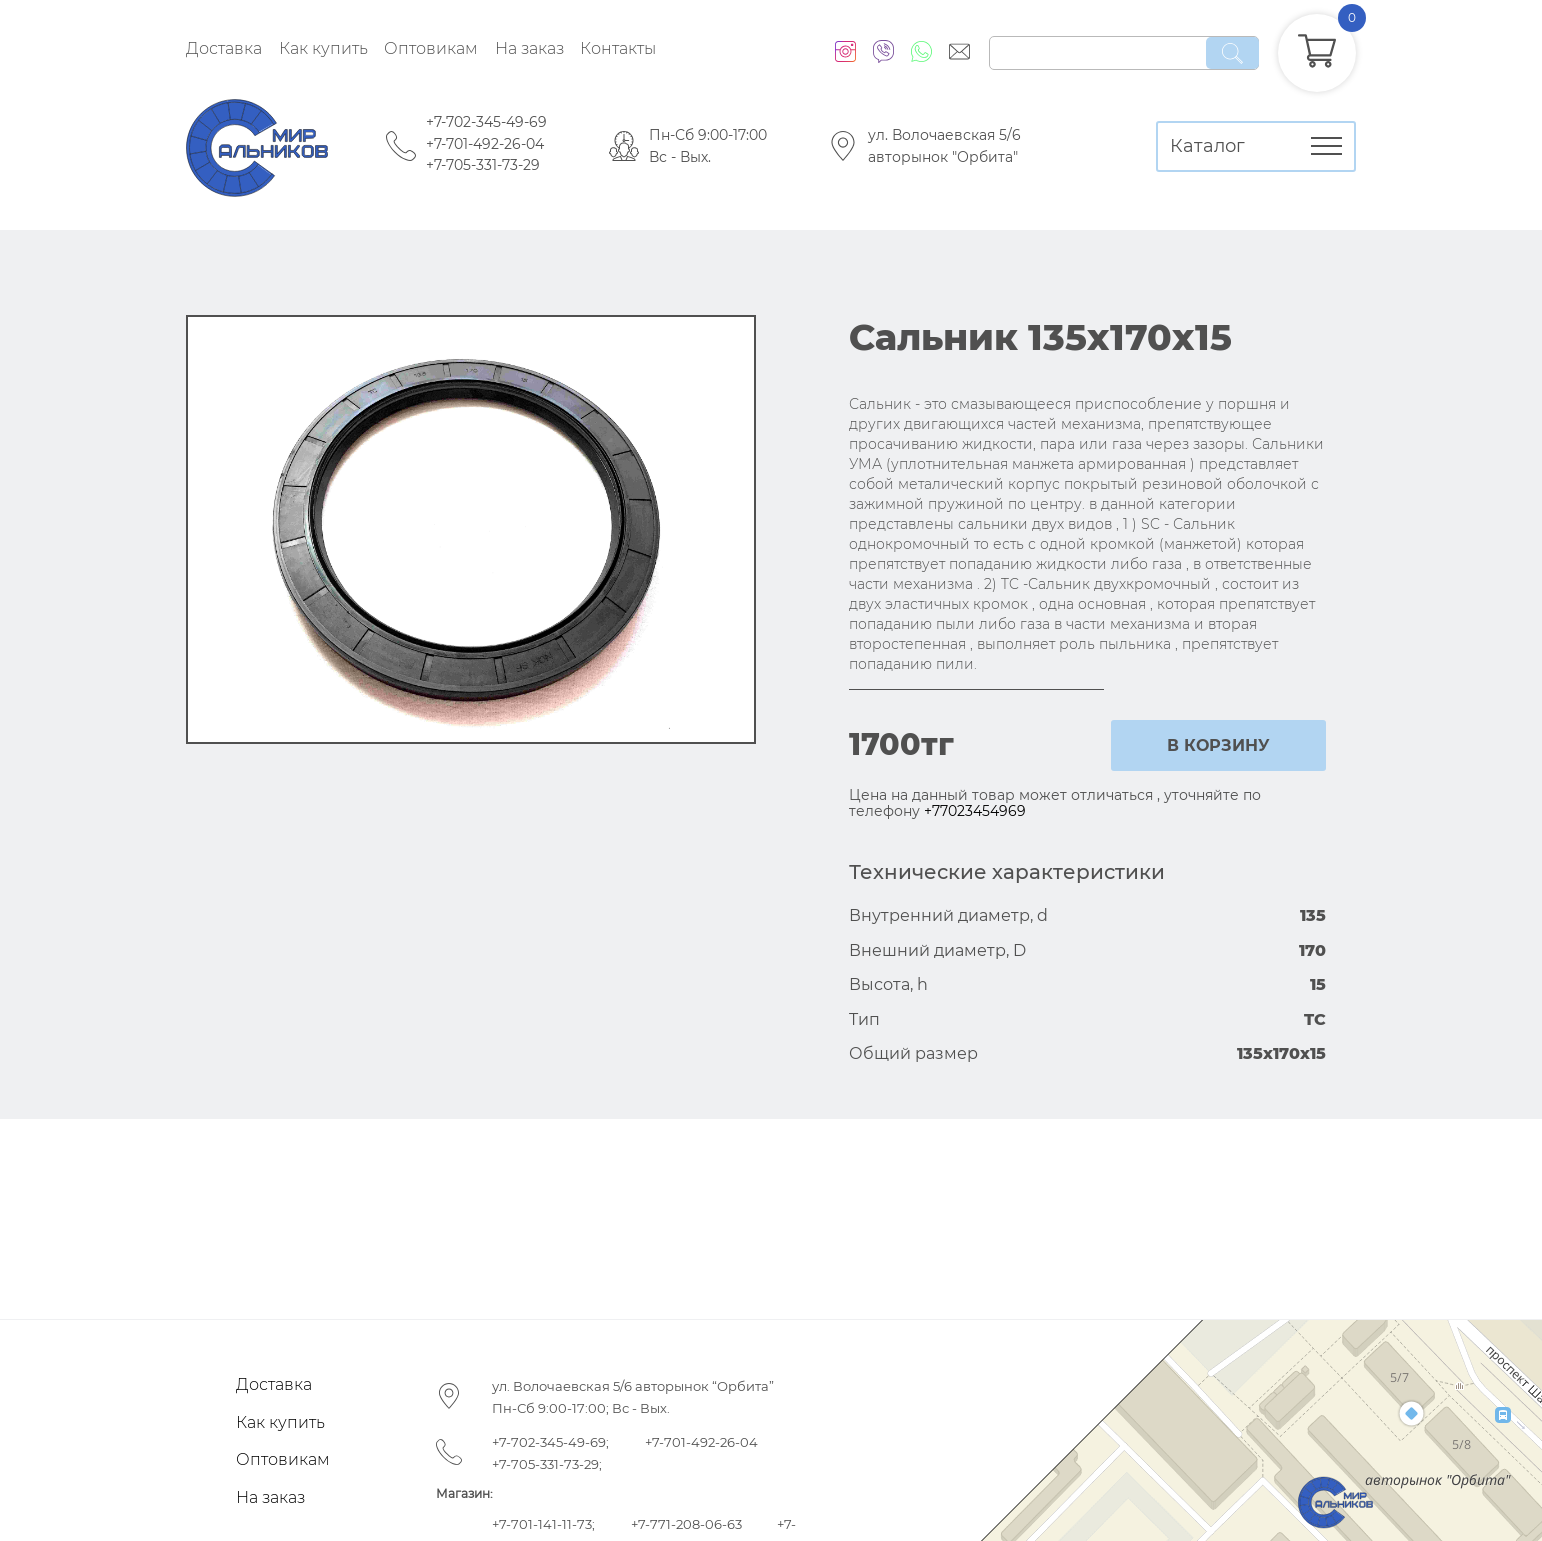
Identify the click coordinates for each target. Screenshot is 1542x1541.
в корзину (1218, 745)
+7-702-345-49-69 (486, 122)
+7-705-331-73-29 (483, 165)
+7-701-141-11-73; (543, 1524)
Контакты (618, 48)
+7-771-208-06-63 (686, 1524)
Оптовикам (431, 48)
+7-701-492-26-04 (485, 144)
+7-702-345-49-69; (550, 1442)
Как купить (323, 48)
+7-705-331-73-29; (547, 1464)
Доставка (224, 48)
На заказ (529, 48)
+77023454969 (975, 811)
